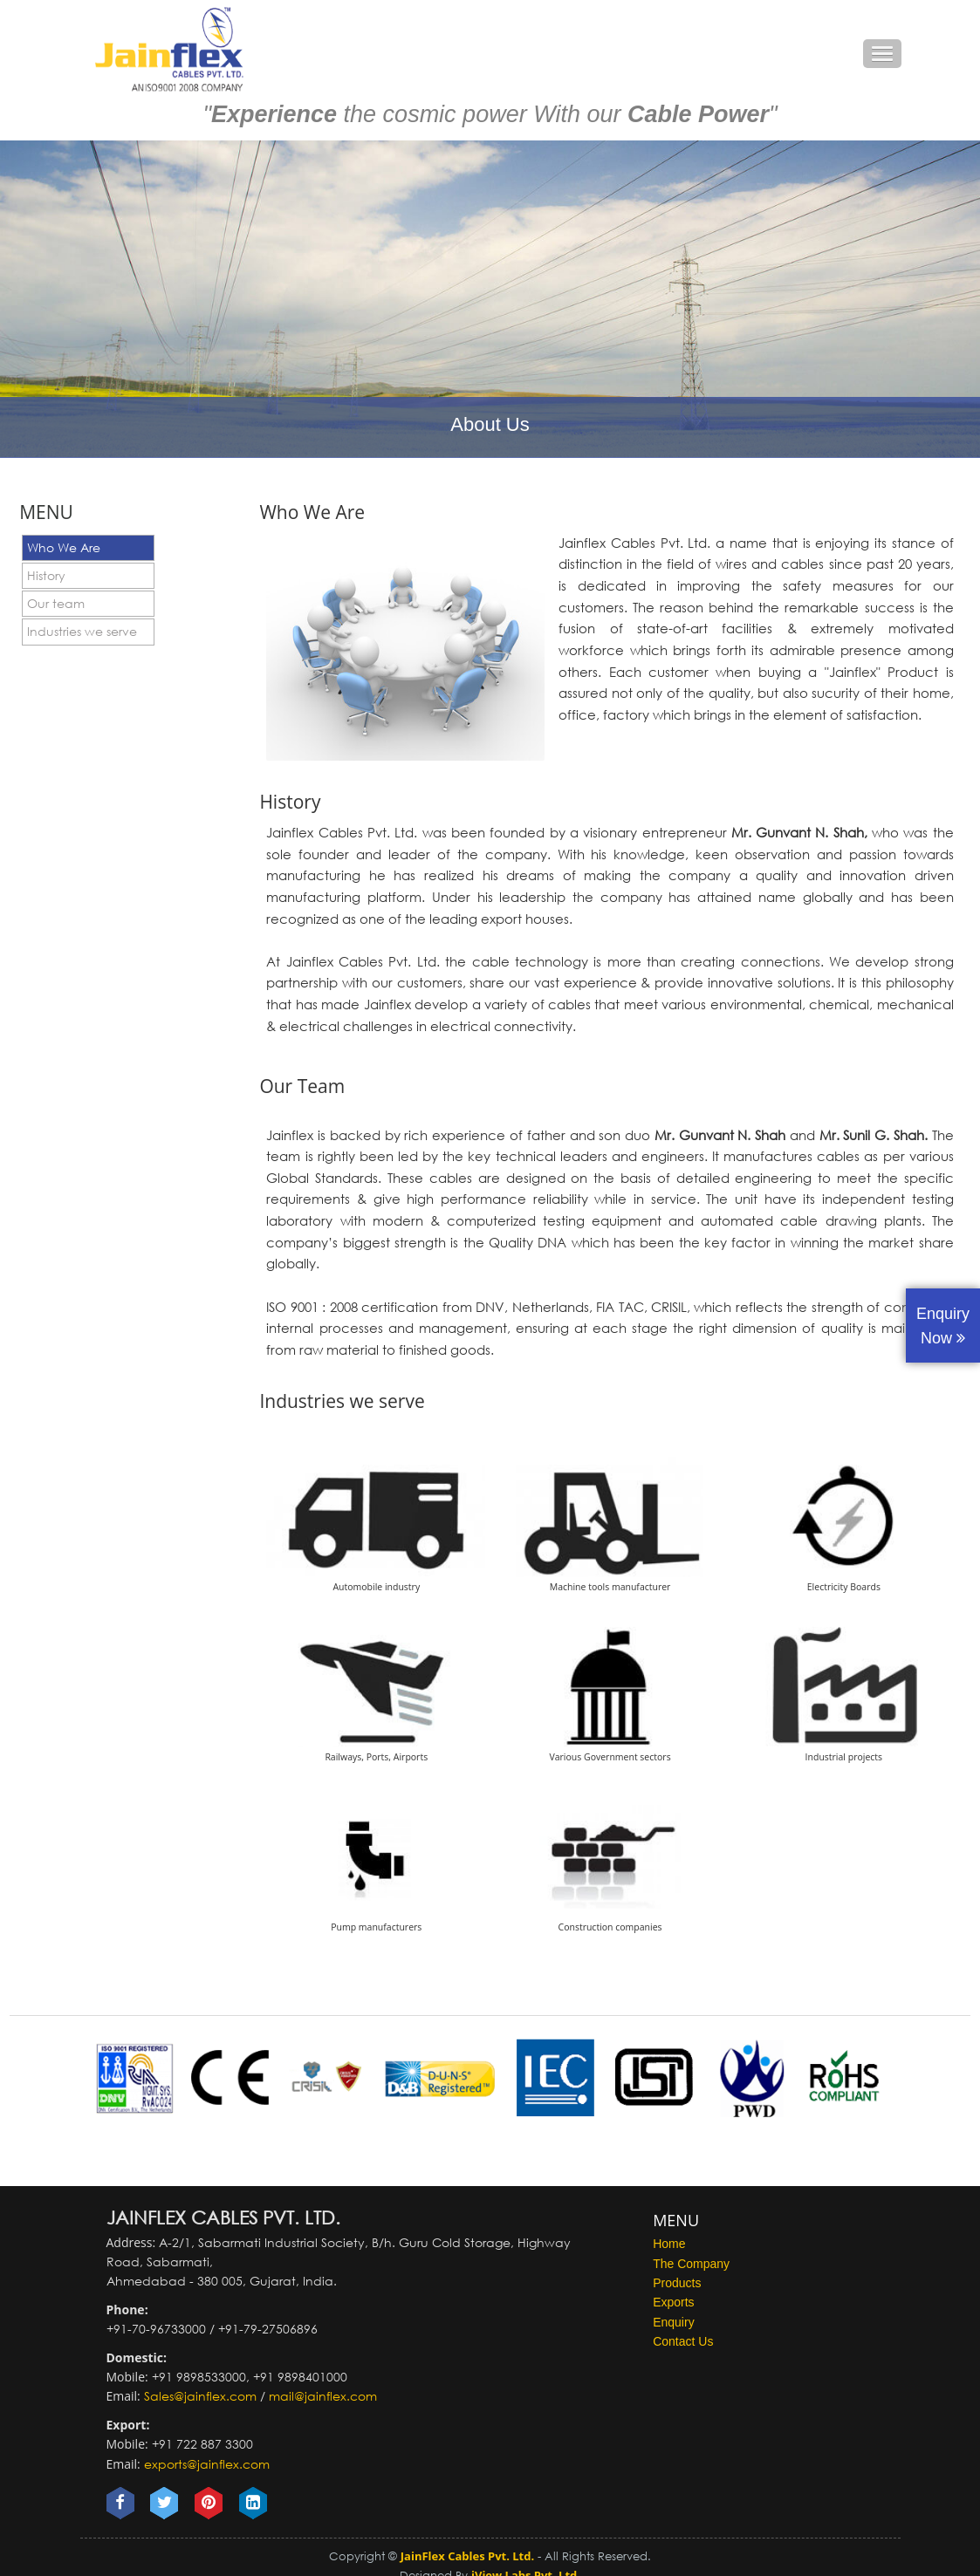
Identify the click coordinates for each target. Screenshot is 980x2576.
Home (669, 2244)
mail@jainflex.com (323, 2396)
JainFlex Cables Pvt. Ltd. (467, 2556)
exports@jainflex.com (207, 2464)
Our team (56, 603)
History (46, 575)
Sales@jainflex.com (200, 2396)
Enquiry (673, 2322)
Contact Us (683, 2341)
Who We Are (63, 547)
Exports (673, 2302)
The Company (691, 2264)
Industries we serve (82, 631)
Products (677, 2283)
